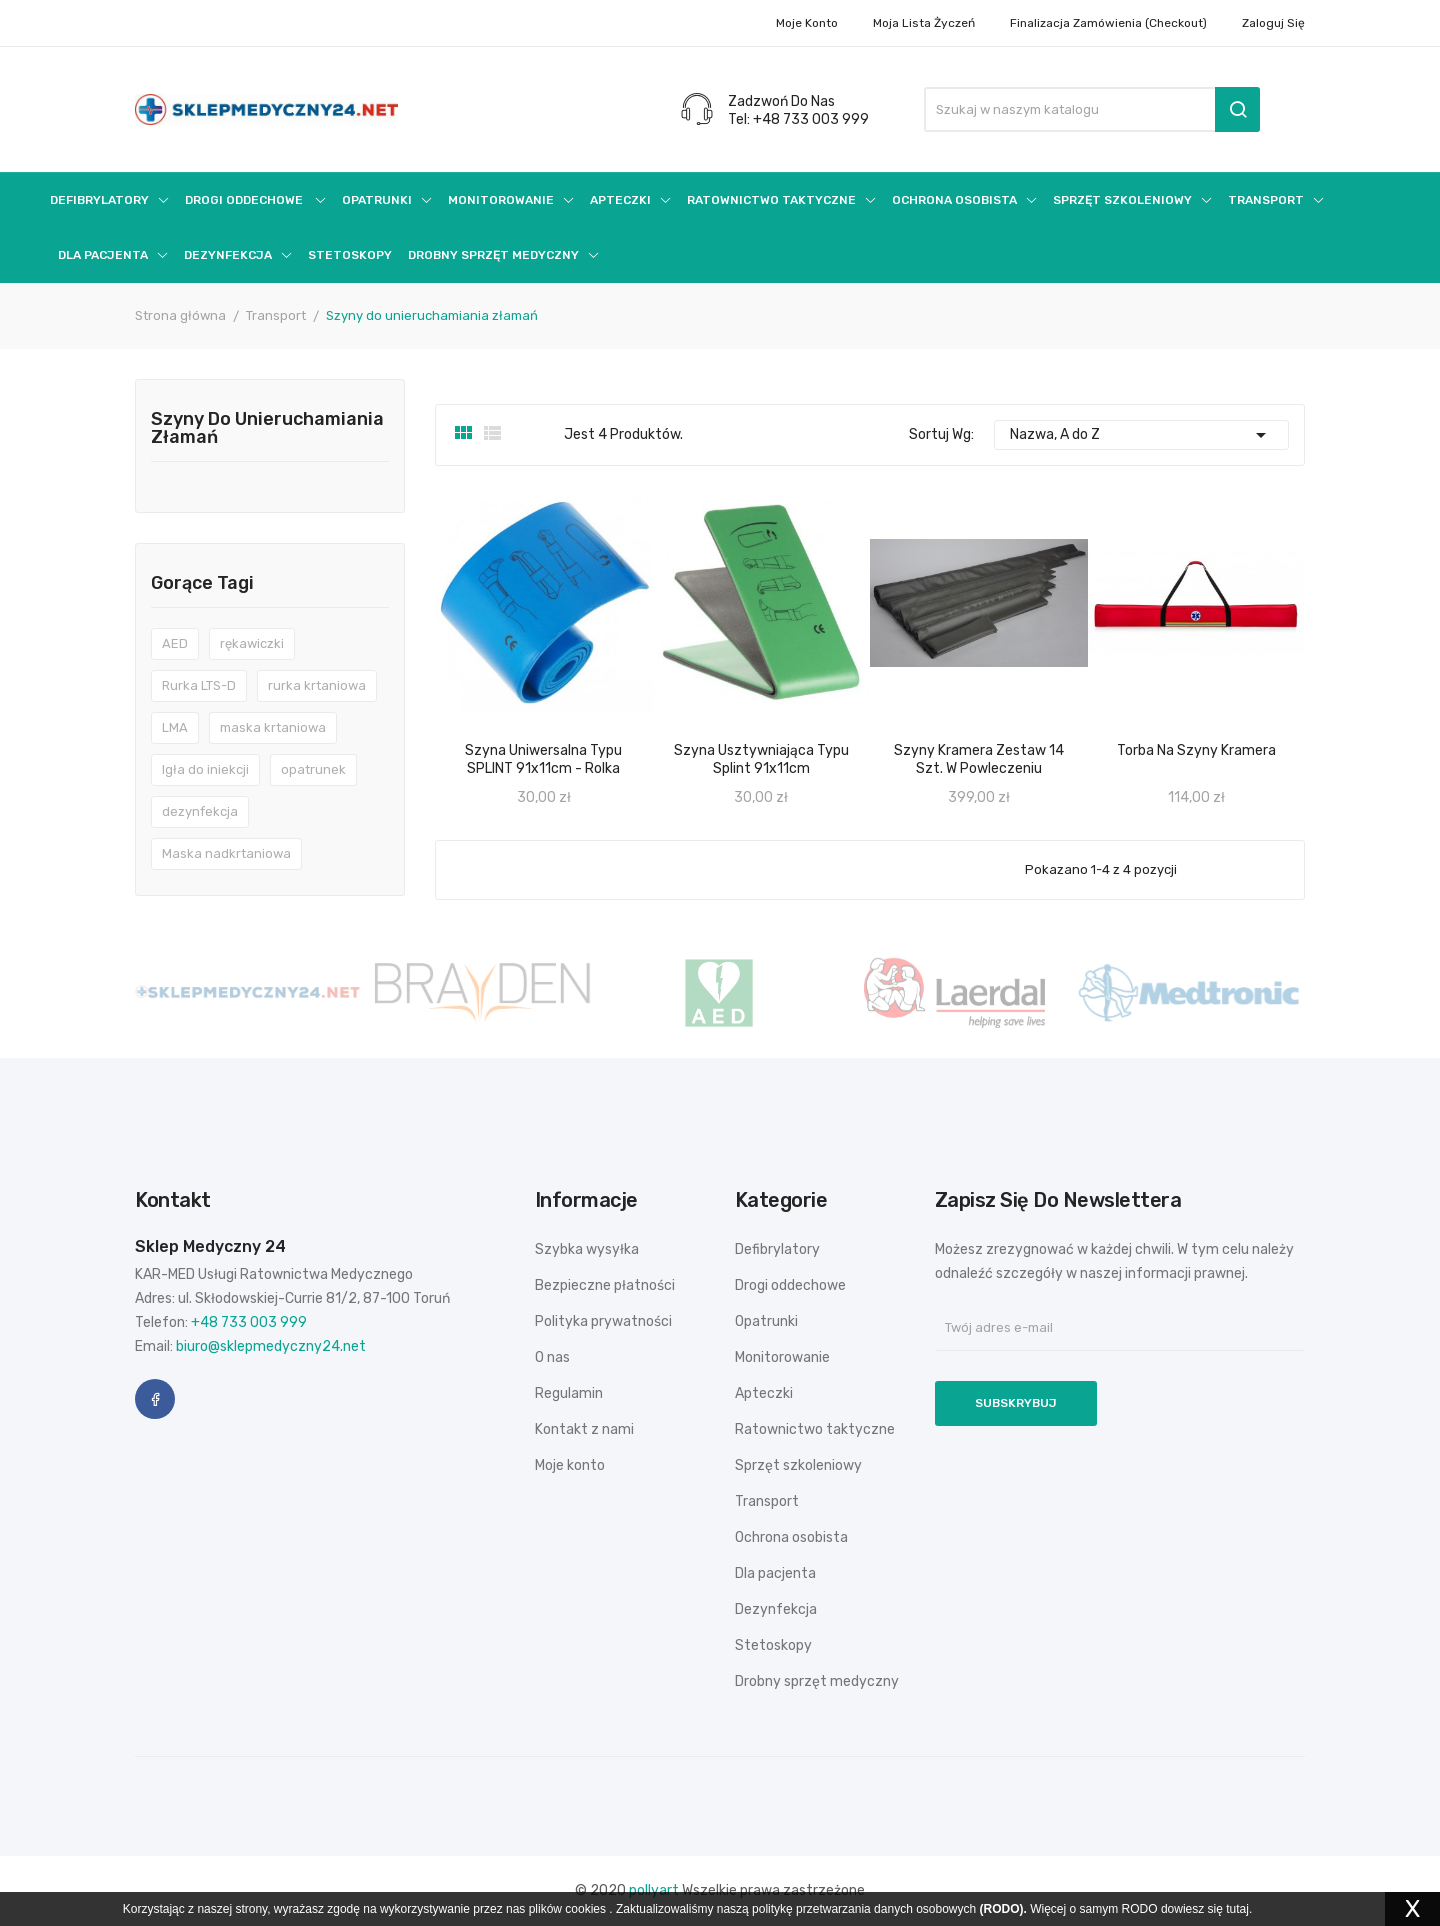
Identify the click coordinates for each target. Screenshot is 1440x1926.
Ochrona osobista (791, 1537)
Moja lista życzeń (924, 23)
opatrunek (313, 769)
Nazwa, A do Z (1142, 435)
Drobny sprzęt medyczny (817, 1681)
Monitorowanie (782, 1357)
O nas (552, 1357)
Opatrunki (766, 1321)
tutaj (1237, 1909)
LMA (175, 727)
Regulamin (569, 1393)
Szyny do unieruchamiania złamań (267, 429)
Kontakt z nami (584, 1429)
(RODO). (1003, 1909)
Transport (767, 1501)
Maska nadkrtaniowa (226, 853)
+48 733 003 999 (249, 1322)
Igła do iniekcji (205, 769)
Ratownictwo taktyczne (815, 1429)
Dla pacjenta (775, 1573)
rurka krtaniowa (317, 685)
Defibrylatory (777, 1249)
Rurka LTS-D (199, 685)
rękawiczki (252, 643)
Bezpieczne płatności (605, 1285)
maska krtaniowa (273, 727)
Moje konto (807, 23)
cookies (585, 1909)
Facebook (155, 1399)
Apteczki (764, 1393)
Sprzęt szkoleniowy (798, 1465)
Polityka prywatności (603, 1321)
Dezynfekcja (776, 1609)
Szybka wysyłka (587, 1249)
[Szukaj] (1092, 109)
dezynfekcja (200, 811)
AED (175, 643)
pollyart (654, 1890)
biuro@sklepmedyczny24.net (271, 1346)
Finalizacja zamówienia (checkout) (1108, 23)
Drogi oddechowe (790, 1285)
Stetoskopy (773, 1645)
